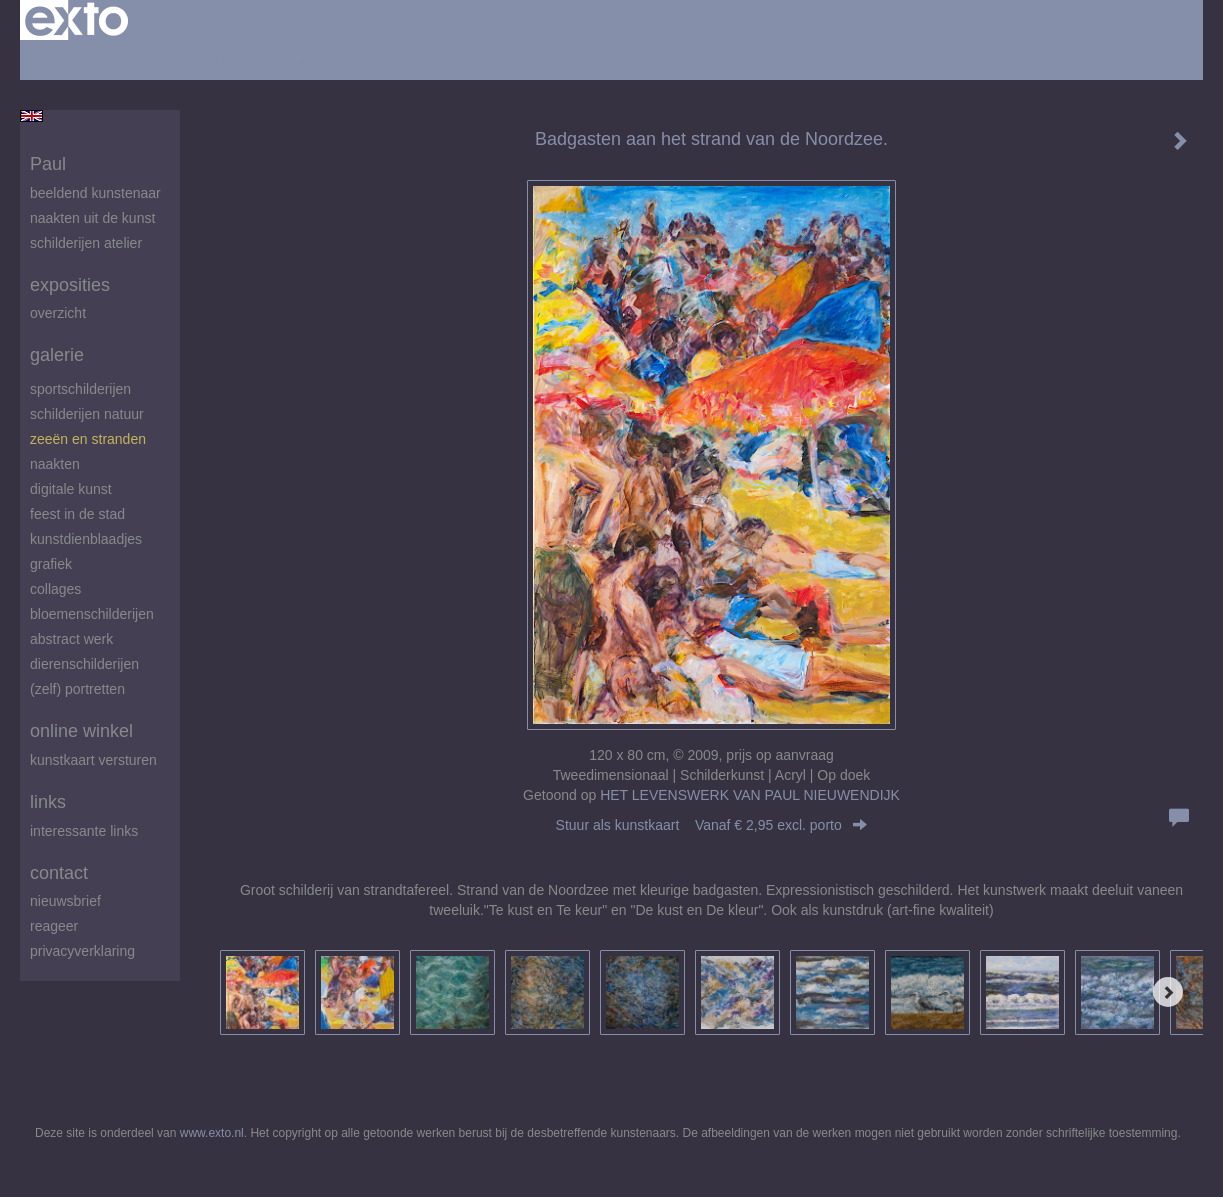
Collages (55, 589)
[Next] (1168, 992)
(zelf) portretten (77, 689)
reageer (54, 926)
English (31, 116)
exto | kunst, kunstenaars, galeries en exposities (76, 20)
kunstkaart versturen (93, 760)
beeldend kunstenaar (95, 193)
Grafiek (51, 564)
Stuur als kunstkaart (712, 825)
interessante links (84, 831)
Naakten (55, 464)
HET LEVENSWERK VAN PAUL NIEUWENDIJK (750, 795)
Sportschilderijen (80, 389)
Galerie (57, 355)
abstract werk (71, 639)
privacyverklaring (82, 951)
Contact (59, 873)
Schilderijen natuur (87, 414)
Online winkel (81, 731)
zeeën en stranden (88, 439)
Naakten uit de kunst (92, 218)
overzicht (58, 313)
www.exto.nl (212, 1133)
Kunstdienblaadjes (86, 539)
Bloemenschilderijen (92, 614)
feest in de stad (77, 514)
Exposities (70, 285)
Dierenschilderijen (84, 664)
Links (48, 802)
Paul (48, 164)
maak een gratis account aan (215, 60)
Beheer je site (63, 60)
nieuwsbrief (65, 901)
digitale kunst (71, 489)
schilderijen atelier (86, 243)
